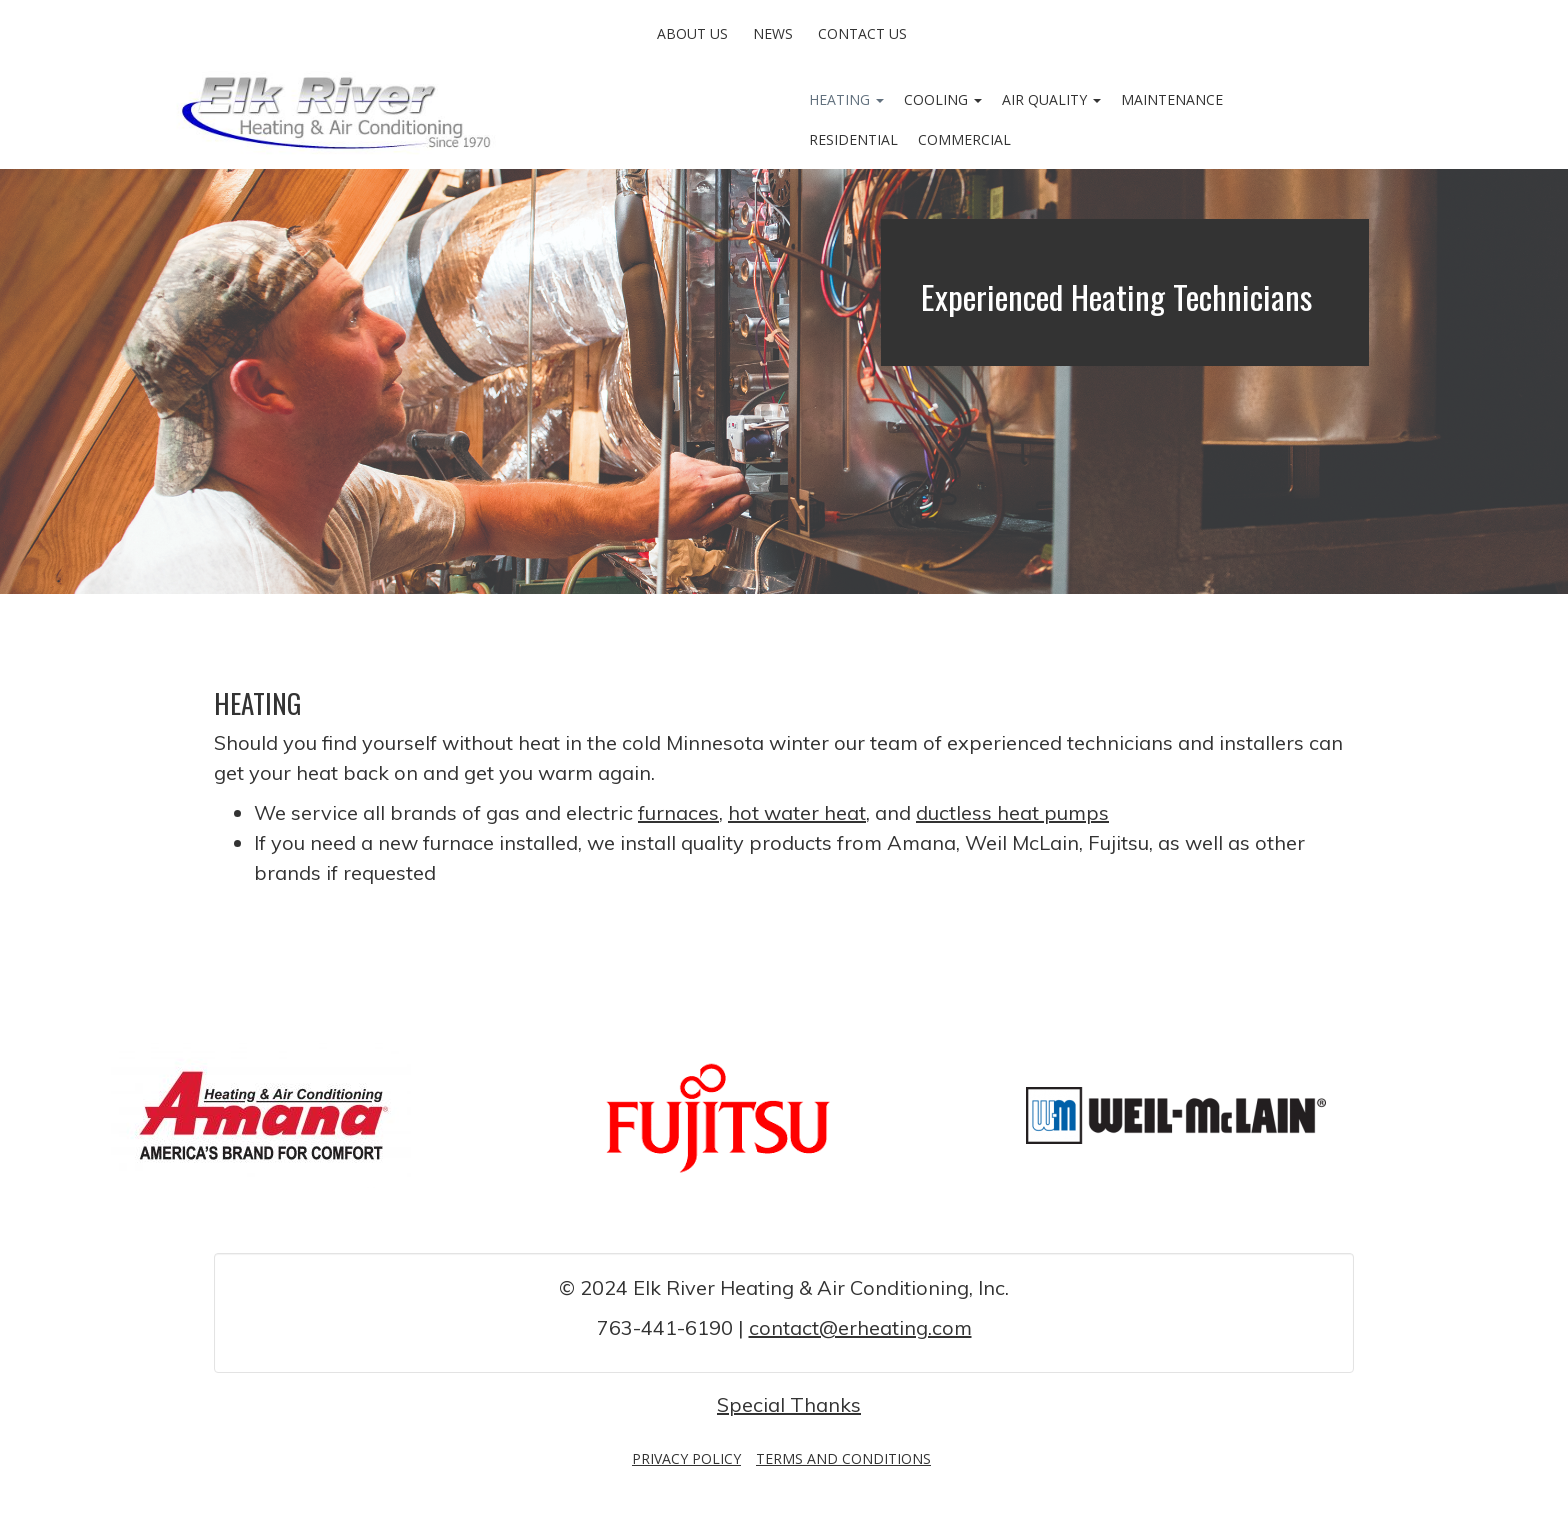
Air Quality (1051, 99)
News (773, 33)
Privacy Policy (686, 1458)
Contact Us (862, 33)
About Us (692, 33)
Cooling (943, 99)
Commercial (964, 139)
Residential (853, 139)
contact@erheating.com (860, 1327)
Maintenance (1172, 99)
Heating (846, 99)
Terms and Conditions (843, 1458)
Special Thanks (789, 1404)
